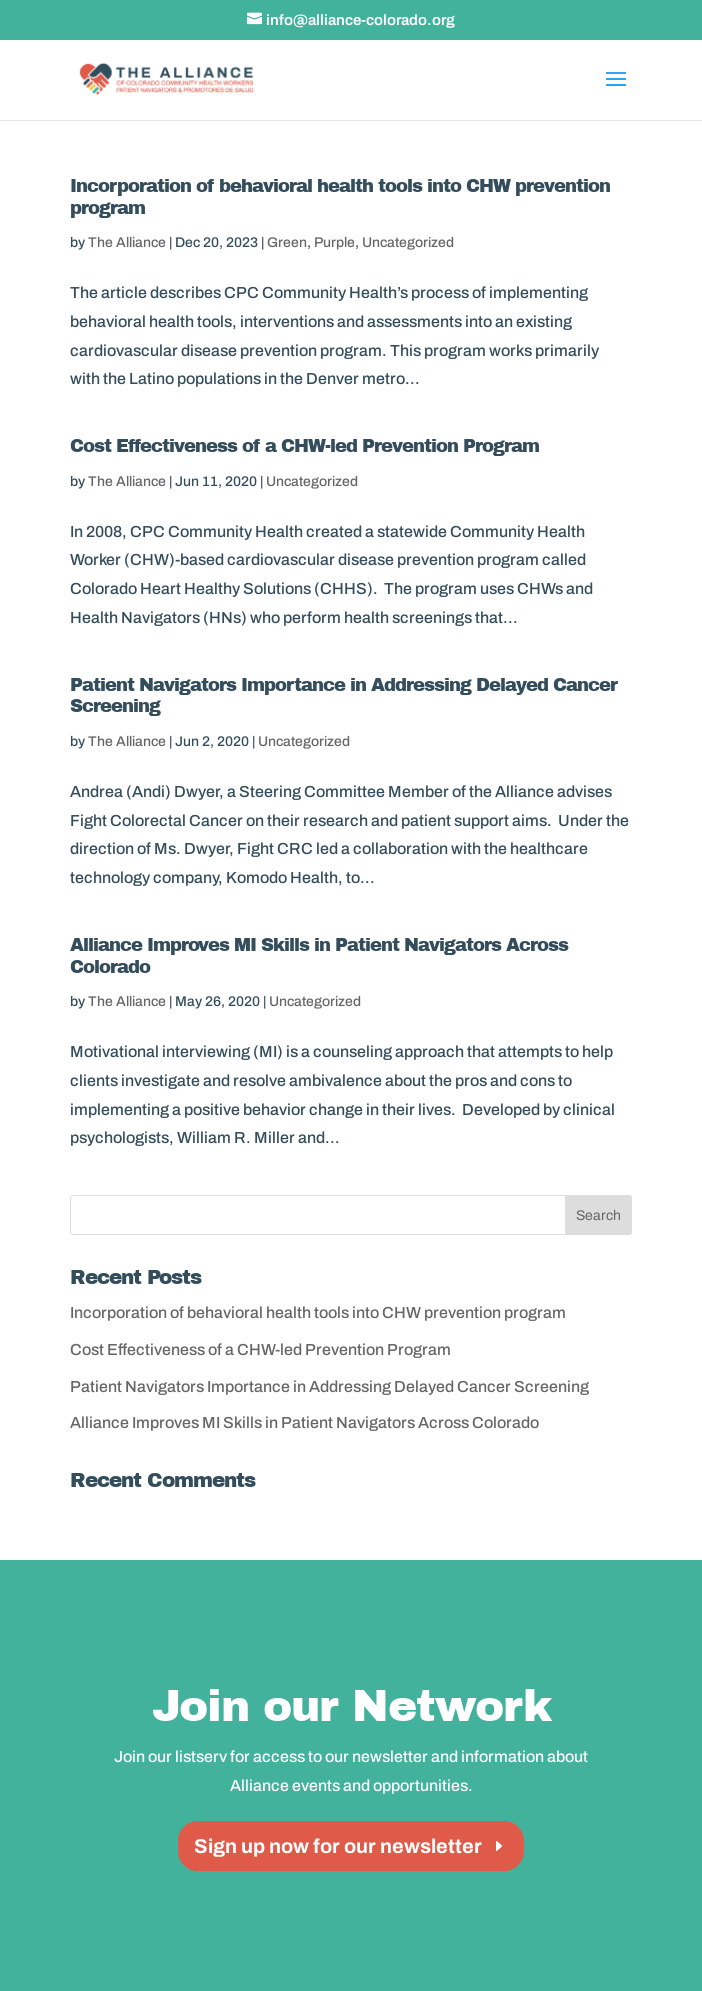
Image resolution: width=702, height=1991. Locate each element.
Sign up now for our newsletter (338, 1846)
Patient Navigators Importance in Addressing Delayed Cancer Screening (329, 1386)
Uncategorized (408, 242)
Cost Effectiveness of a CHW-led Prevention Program (304, 446)
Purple (334, 242)
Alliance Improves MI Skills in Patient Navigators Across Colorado (304, 1422)
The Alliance (127, 242)
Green (287, 242)
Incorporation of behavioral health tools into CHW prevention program (318, 1312)
